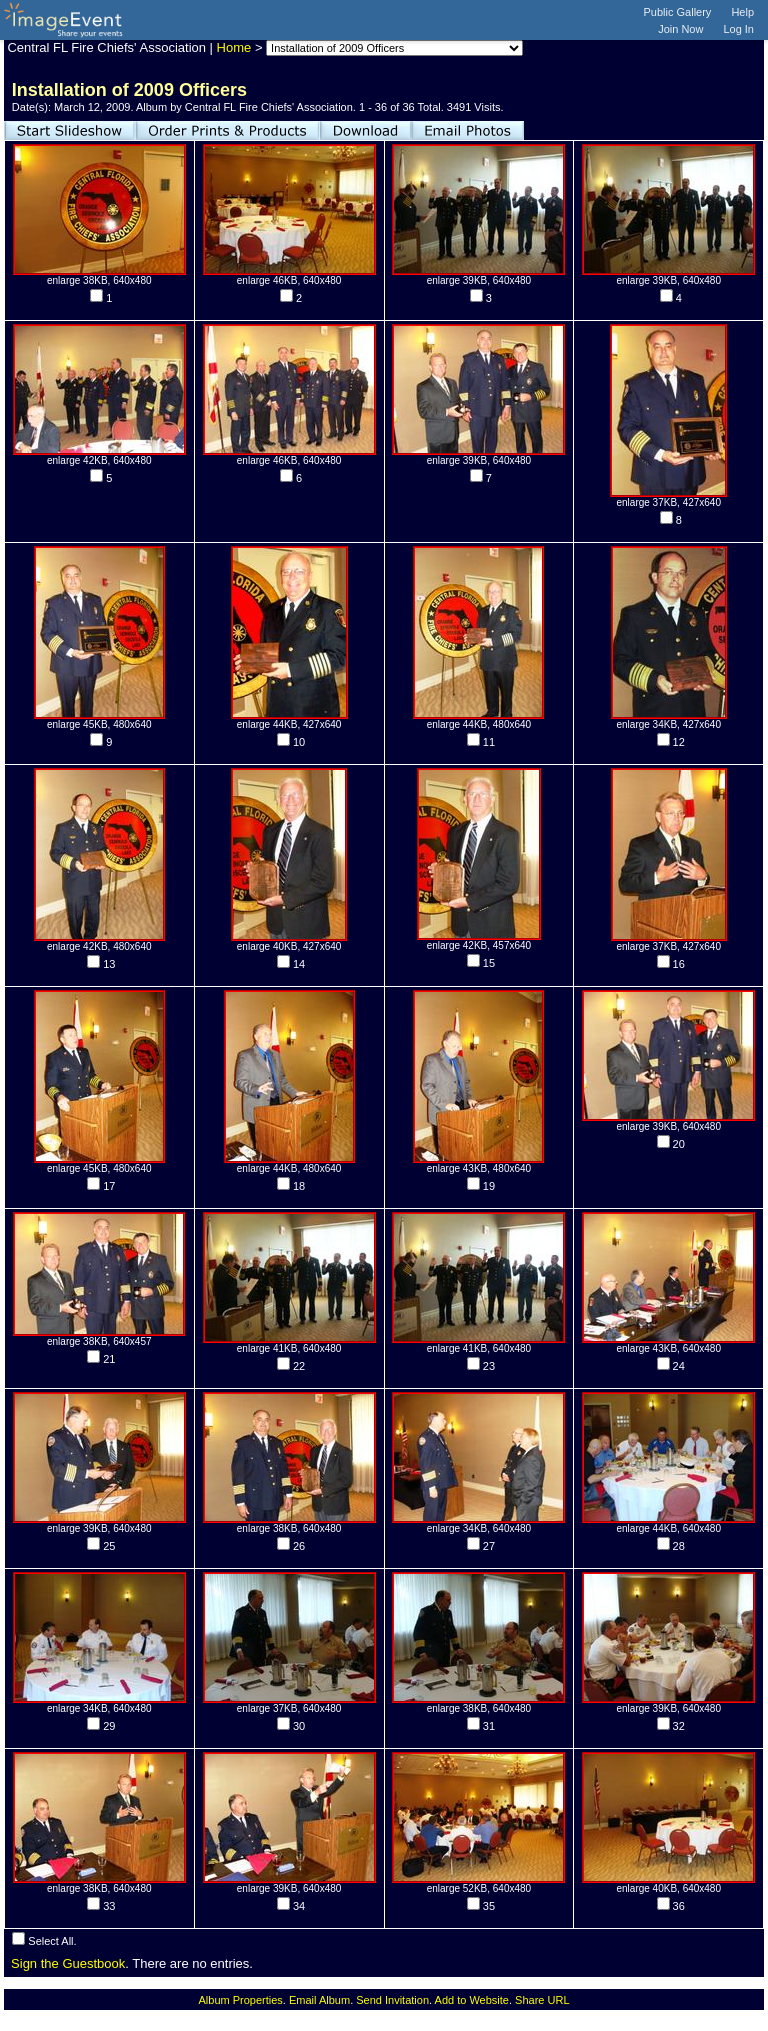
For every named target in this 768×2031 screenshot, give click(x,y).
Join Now (680, 29)
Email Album (319, 2000)
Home (234, 47)
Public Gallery (678, 12)
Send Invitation (392, 2000)
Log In (738, 29)
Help (742, 12)
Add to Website (472, 2000)
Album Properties (240, 2000)
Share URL (542, 2000)
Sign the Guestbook (68, 1963)
